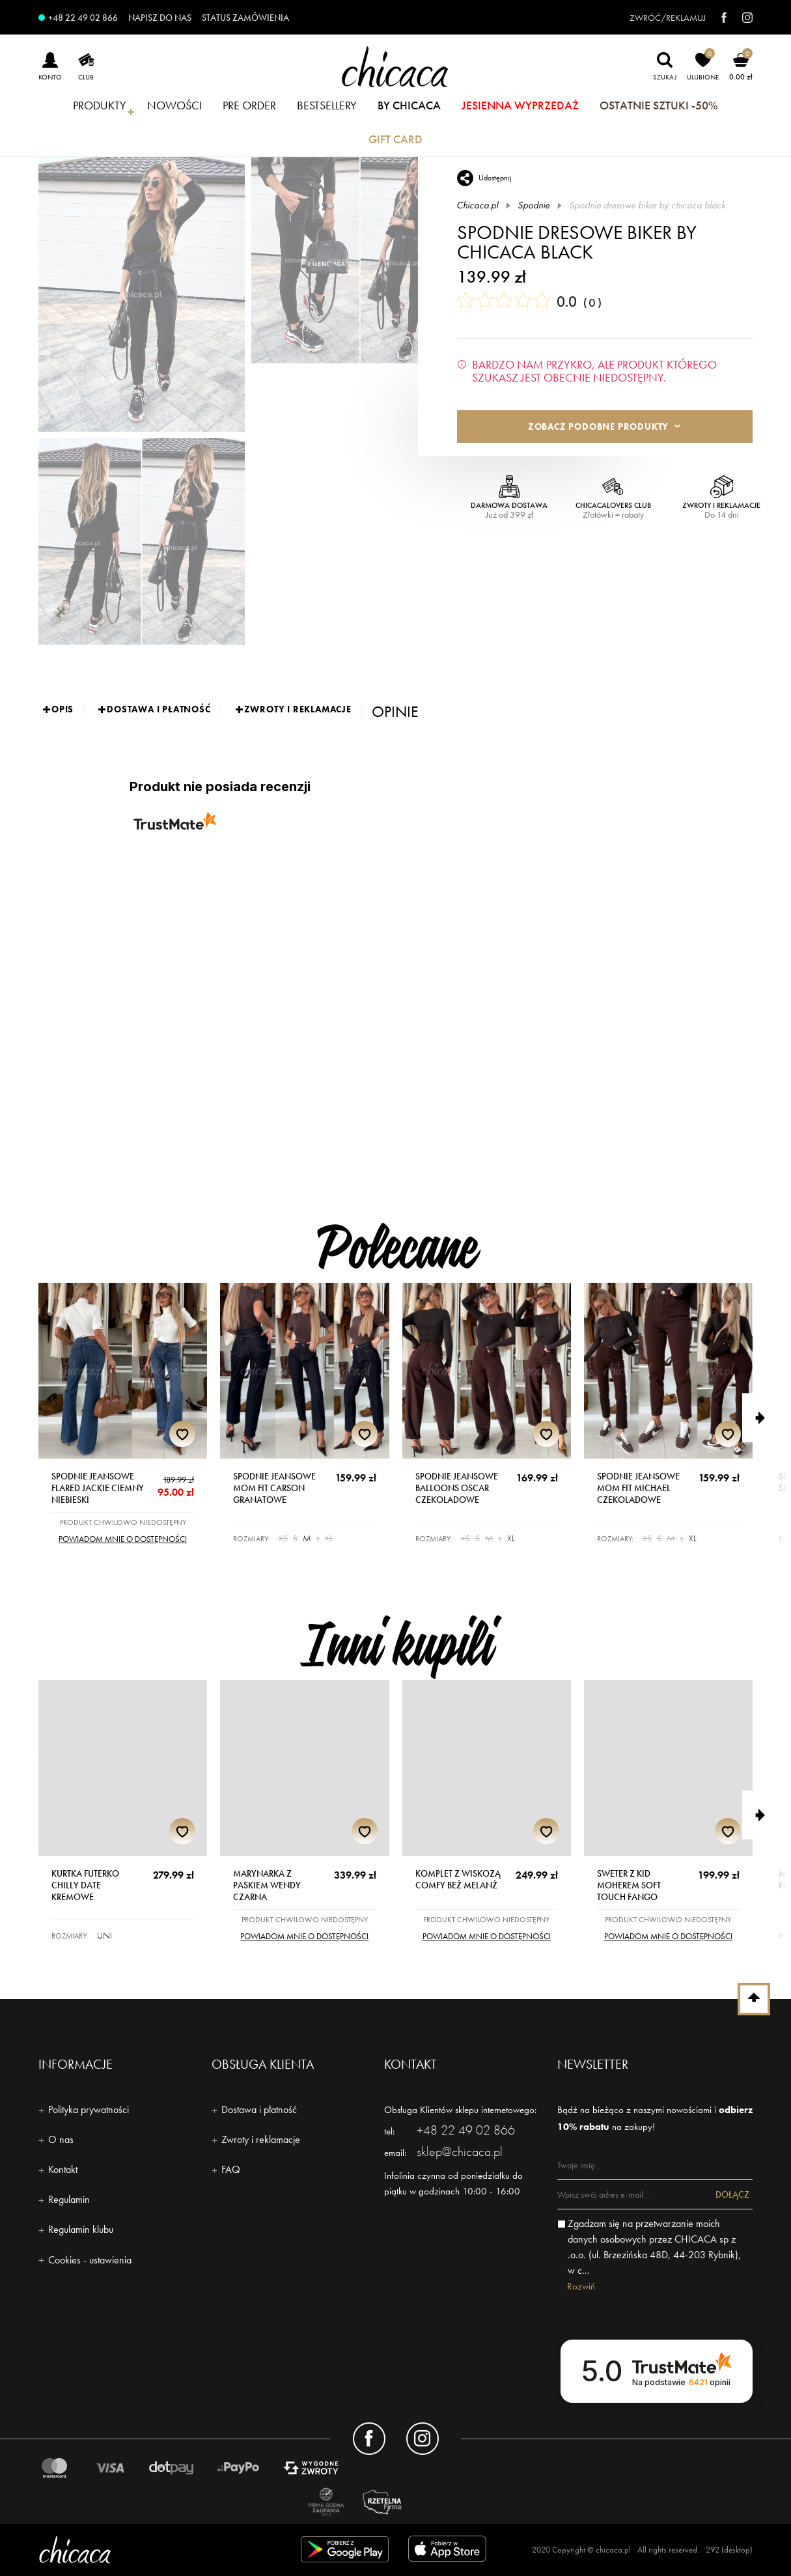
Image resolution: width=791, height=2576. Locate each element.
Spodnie (534, 205)
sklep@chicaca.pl (460, 2151)
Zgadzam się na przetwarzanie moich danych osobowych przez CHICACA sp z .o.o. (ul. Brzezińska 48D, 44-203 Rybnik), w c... (654, 2247)
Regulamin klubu (80, 2229)
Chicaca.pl (478, 205)
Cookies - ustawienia (90, 2260)
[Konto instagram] (422, 2438)
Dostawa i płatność (259, 2109)
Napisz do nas (159, 17)
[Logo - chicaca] (152, 2549)
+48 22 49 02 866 (83, 17)
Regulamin (69, 2199)
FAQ (230, 2169)
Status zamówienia (245, 17)
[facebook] (717, 17)
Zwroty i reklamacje (260, 2139)
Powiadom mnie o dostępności (123, 1539)
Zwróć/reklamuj (668, 17)
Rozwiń (581, 2286)
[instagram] (741, 17)
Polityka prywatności (88, 2109)
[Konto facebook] (369, 2438)
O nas (61, 2139)
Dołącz (732, 2194)
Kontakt (62, 2169)
